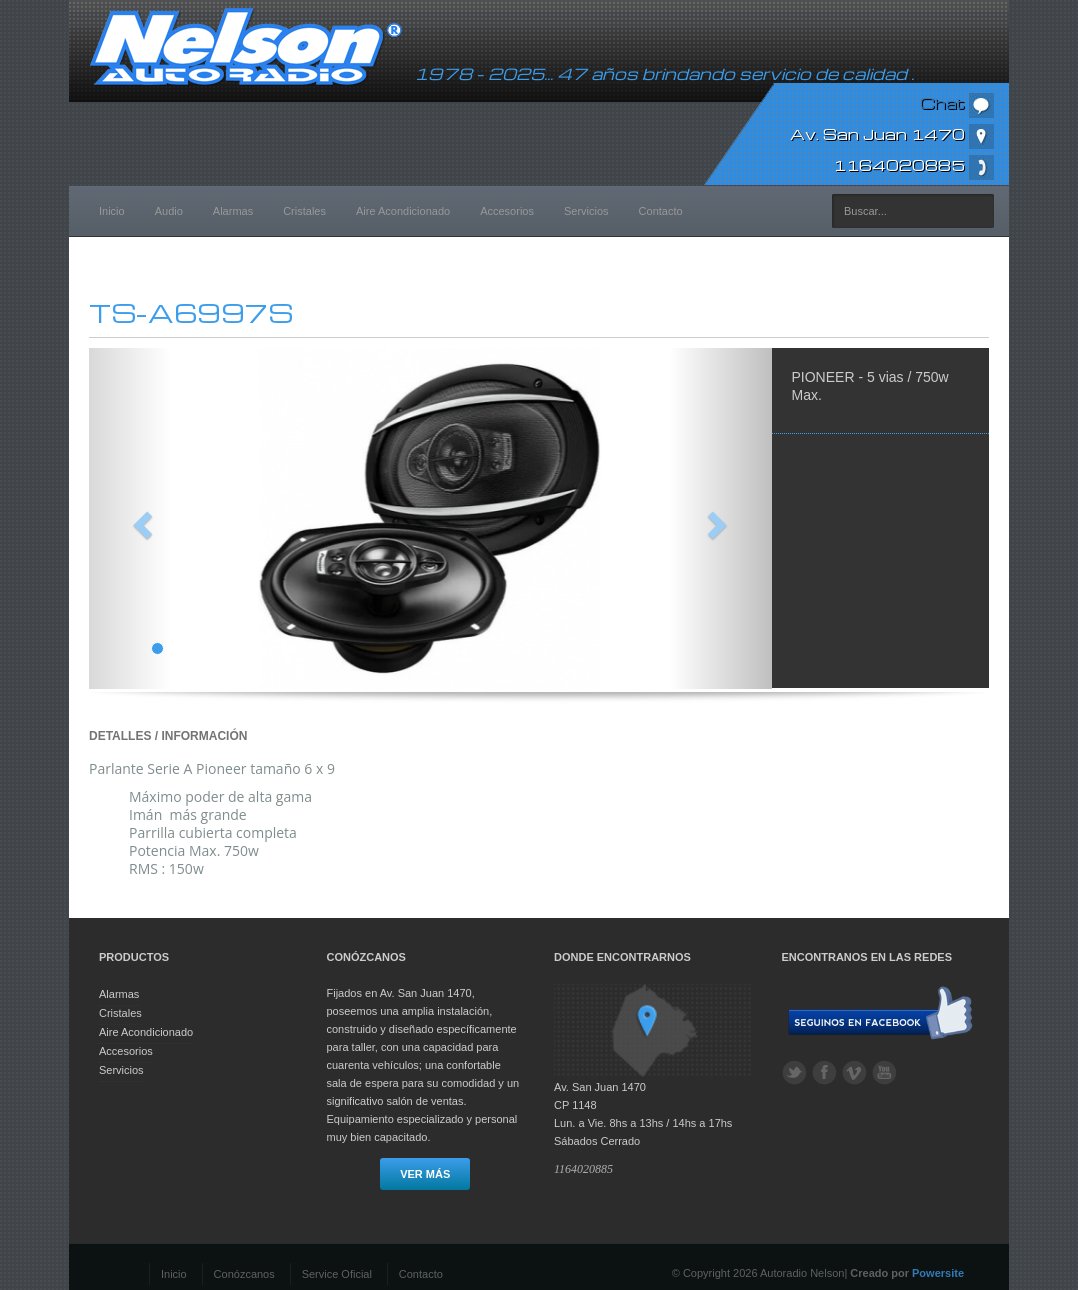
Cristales (304, 211)
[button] (140, 518)
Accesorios (507, 211)
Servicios (586, 211)
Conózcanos (244, 1274)
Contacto (661, 211)
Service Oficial (337, 1274)
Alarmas (233, 211)
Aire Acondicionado (403, 211)
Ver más (425, 1174)
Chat (957, 103)
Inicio (112, 211)
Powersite (938, 1273)
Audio (169, 211)
